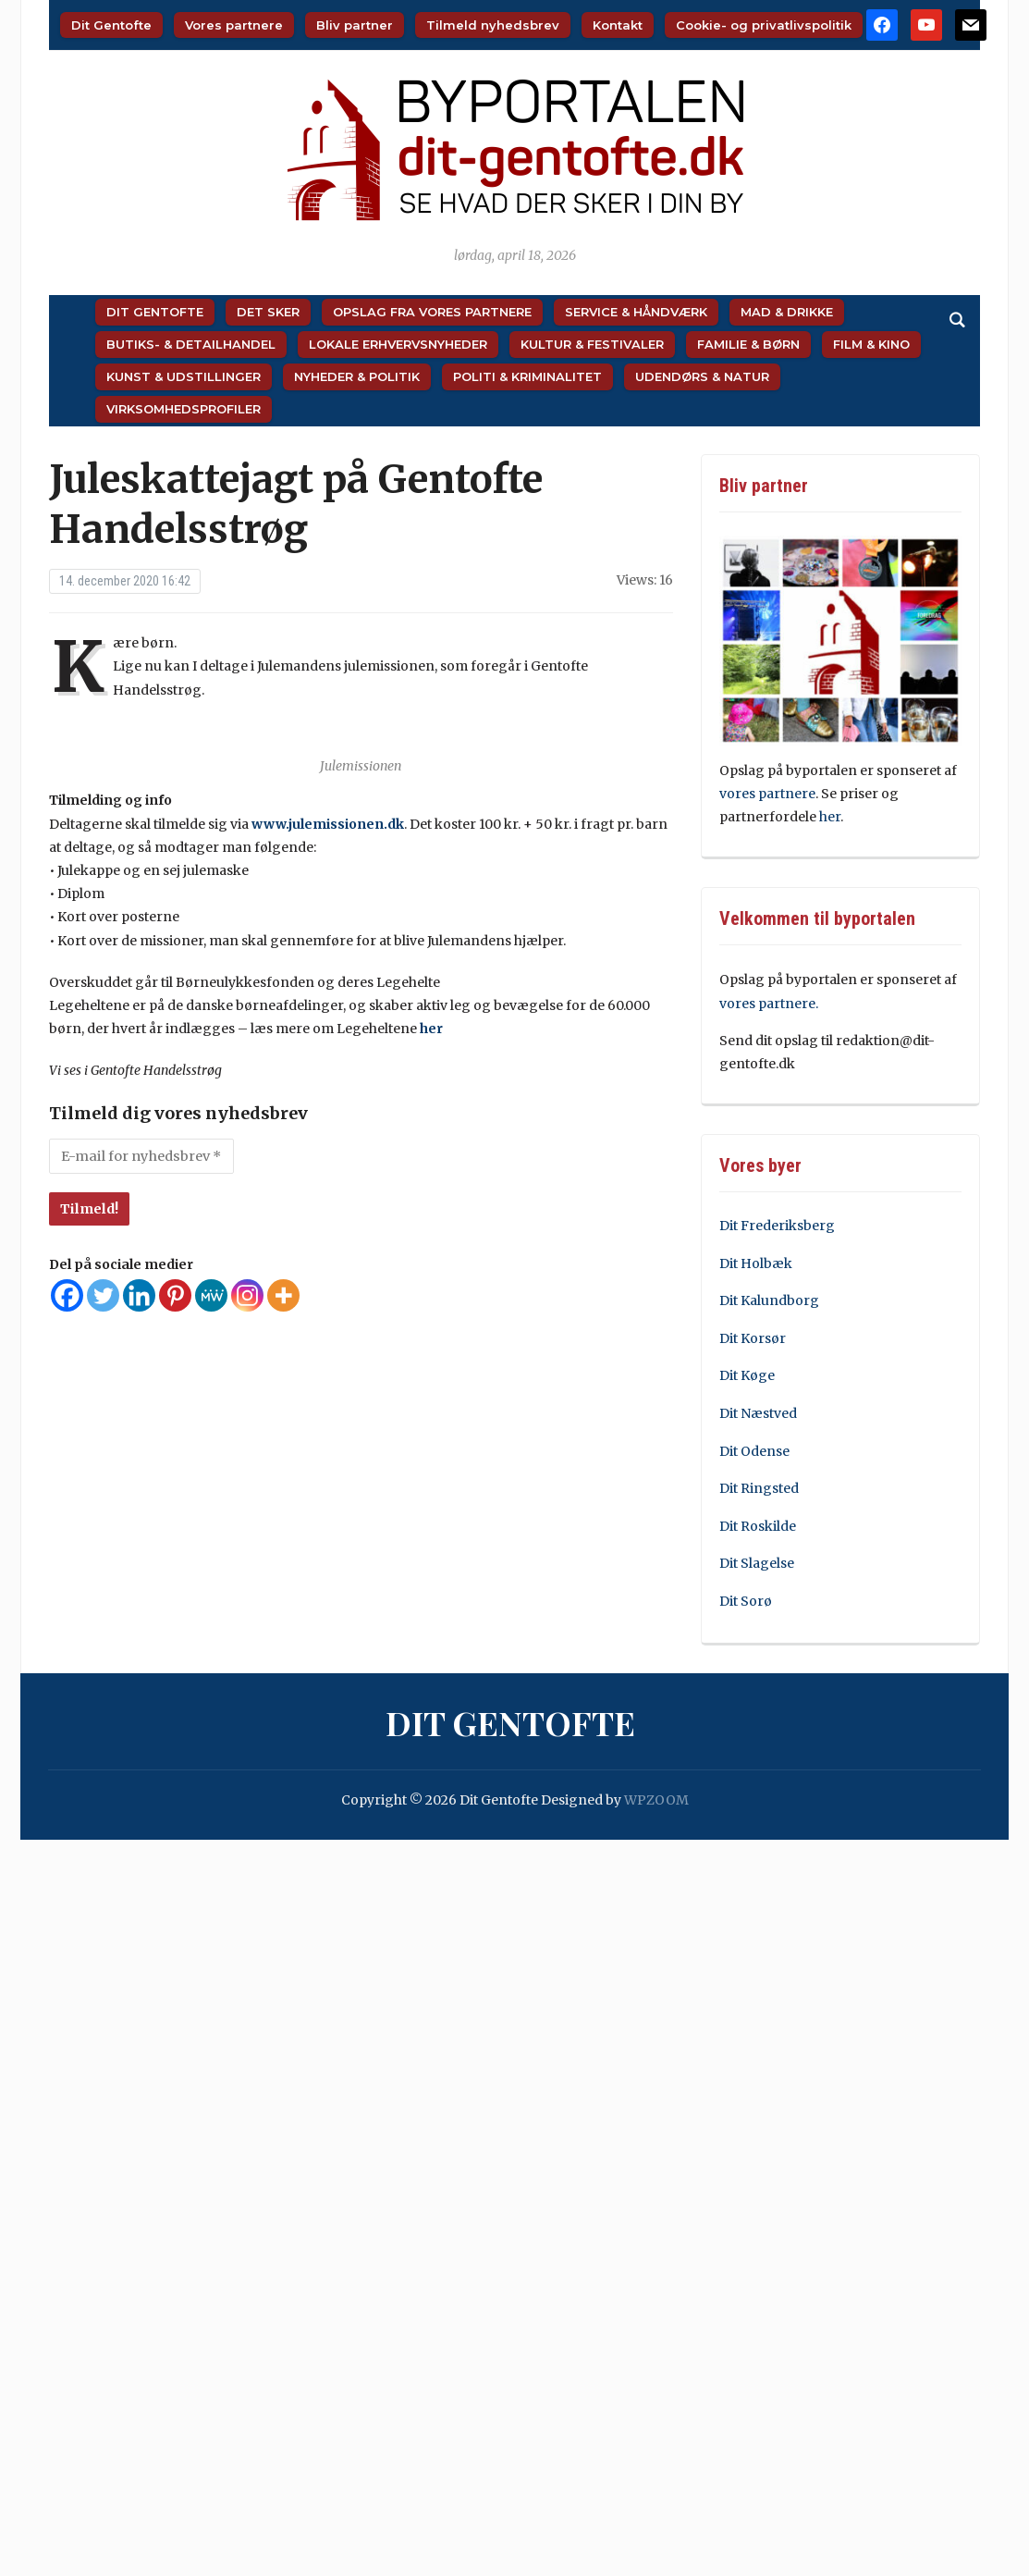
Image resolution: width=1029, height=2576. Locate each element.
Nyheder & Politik (357, 376)
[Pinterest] (175, 1295)
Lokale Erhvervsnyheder (398, 344)
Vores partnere (234, 25)
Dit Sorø (745, 1601)
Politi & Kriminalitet (527, 376)
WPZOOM (656, 1800)
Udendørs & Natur (702, 376)
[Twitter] (103, 1295)
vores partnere (767, 793)
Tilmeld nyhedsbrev (492, 25)
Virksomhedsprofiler (183, 408)
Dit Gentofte (111, 25)
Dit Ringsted (759, 1488)
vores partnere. (768, 1003)
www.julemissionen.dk (327, 824)
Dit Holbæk (755, 1263)
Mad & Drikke (787, 311)
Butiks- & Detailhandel (191, 344)
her (431, 1028)
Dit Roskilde (757, 1526)
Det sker (268, 311)
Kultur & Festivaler (592, 344)
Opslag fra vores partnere (432, 311)
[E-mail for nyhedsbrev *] (141, 1156)
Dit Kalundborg (769, 1300)
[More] (283, 1295)
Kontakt (618, 25)
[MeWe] (211, 1295)
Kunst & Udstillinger (183, 376)
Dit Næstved (758, 1413)
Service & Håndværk (636, 311)
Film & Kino (871, 344)
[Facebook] (67, 1295)
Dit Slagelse (756, 1563)
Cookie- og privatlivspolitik (763, 25)
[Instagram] (247, 1295)
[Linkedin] (139, 1295)
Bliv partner (354, 25)
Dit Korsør (752, 1338)
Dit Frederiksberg (777, 1225)
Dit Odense (754, 1451)
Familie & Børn (748, 344)
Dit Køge (747, 1375)
